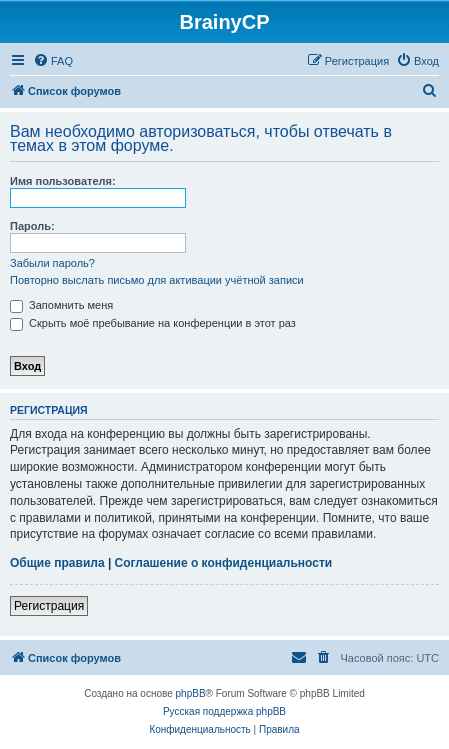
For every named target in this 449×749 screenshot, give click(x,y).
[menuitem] (53, 61)
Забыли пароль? (52, 263)
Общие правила (57, 563)
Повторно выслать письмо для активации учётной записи (157, 280)
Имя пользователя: (63, 181)
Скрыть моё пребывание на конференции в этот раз (153, 323)
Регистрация (49, 606)
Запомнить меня (61, 305)
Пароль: (32, 226)
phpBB (191, 693)
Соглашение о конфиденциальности (224, 563)
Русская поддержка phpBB (224, 711)
